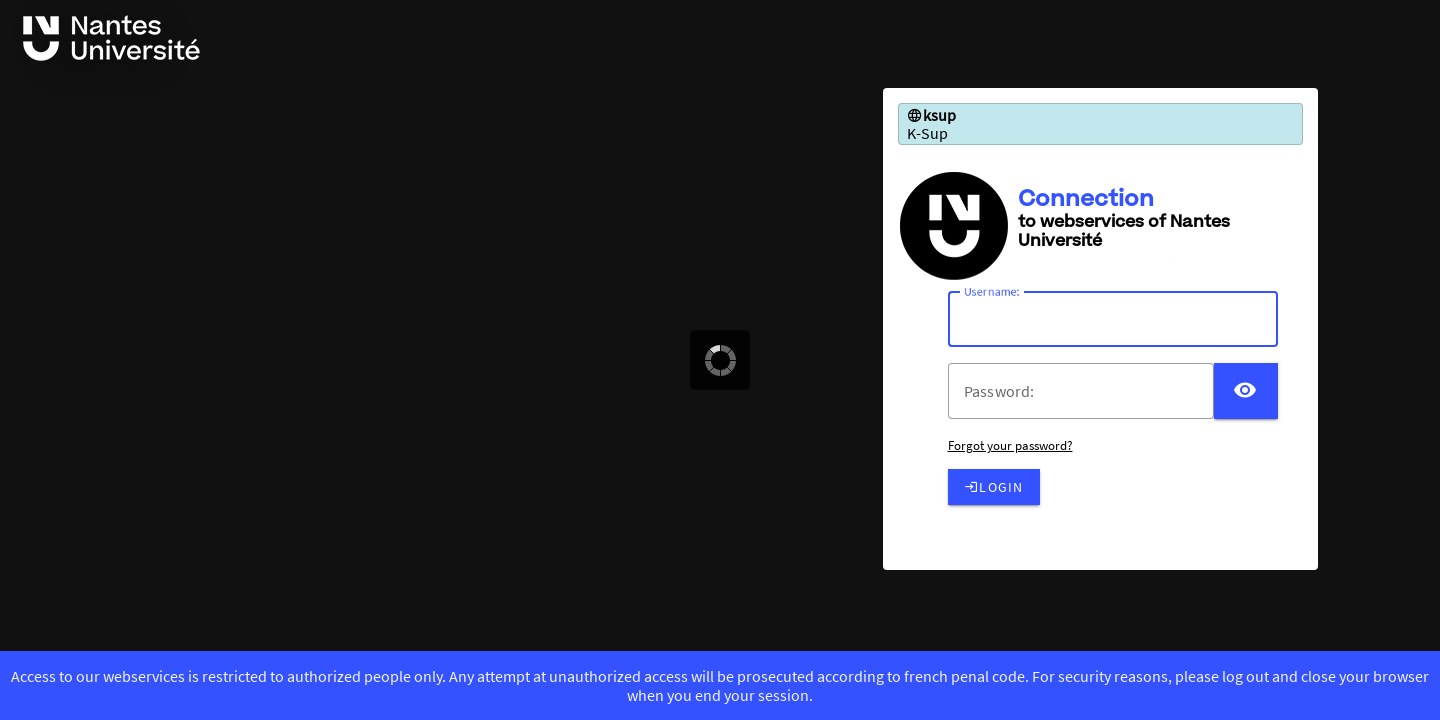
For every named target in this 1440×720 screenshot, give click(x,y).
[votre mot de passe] (1089, 391)
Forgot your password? (1010, 445)
